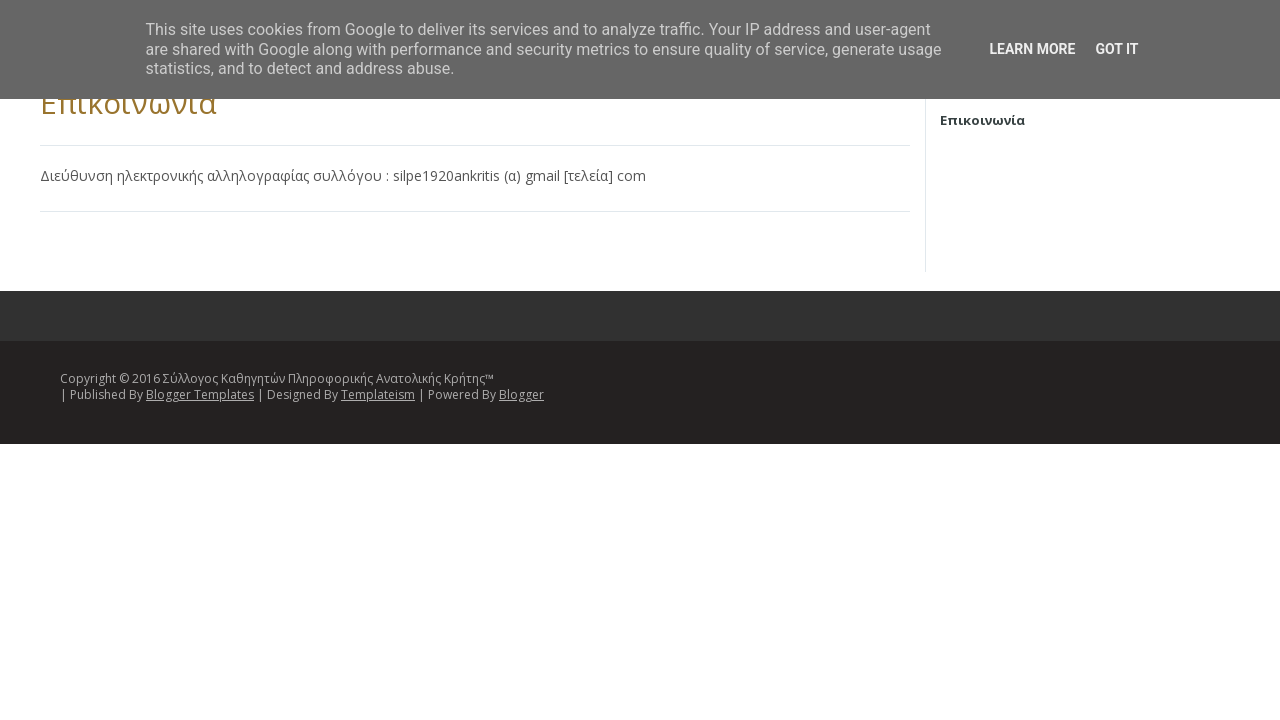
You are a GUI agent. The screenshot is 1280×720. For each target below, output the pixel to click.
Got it (1116, 49)
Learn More (1032, 49)
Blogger (521, 394)
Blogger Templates (200, 394)
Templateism (378, 394)
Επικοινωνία (128, 102)
